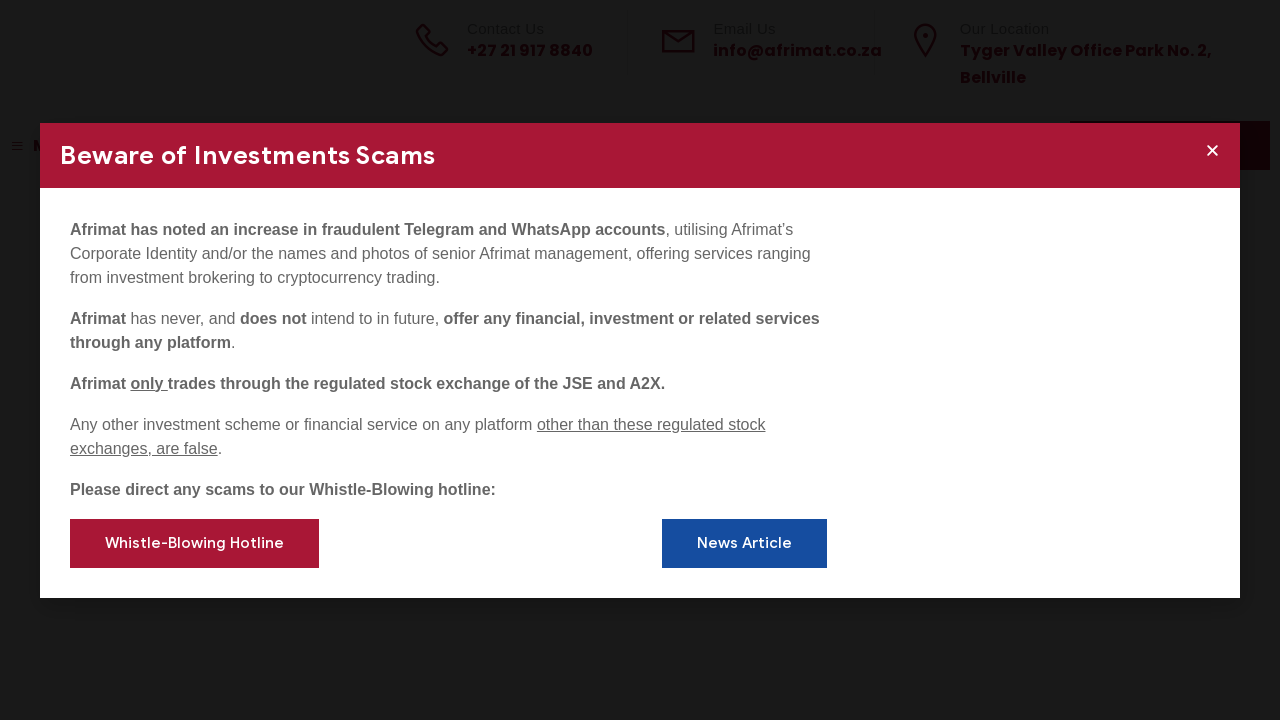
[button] (1212, 150)
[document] (640, 360)
